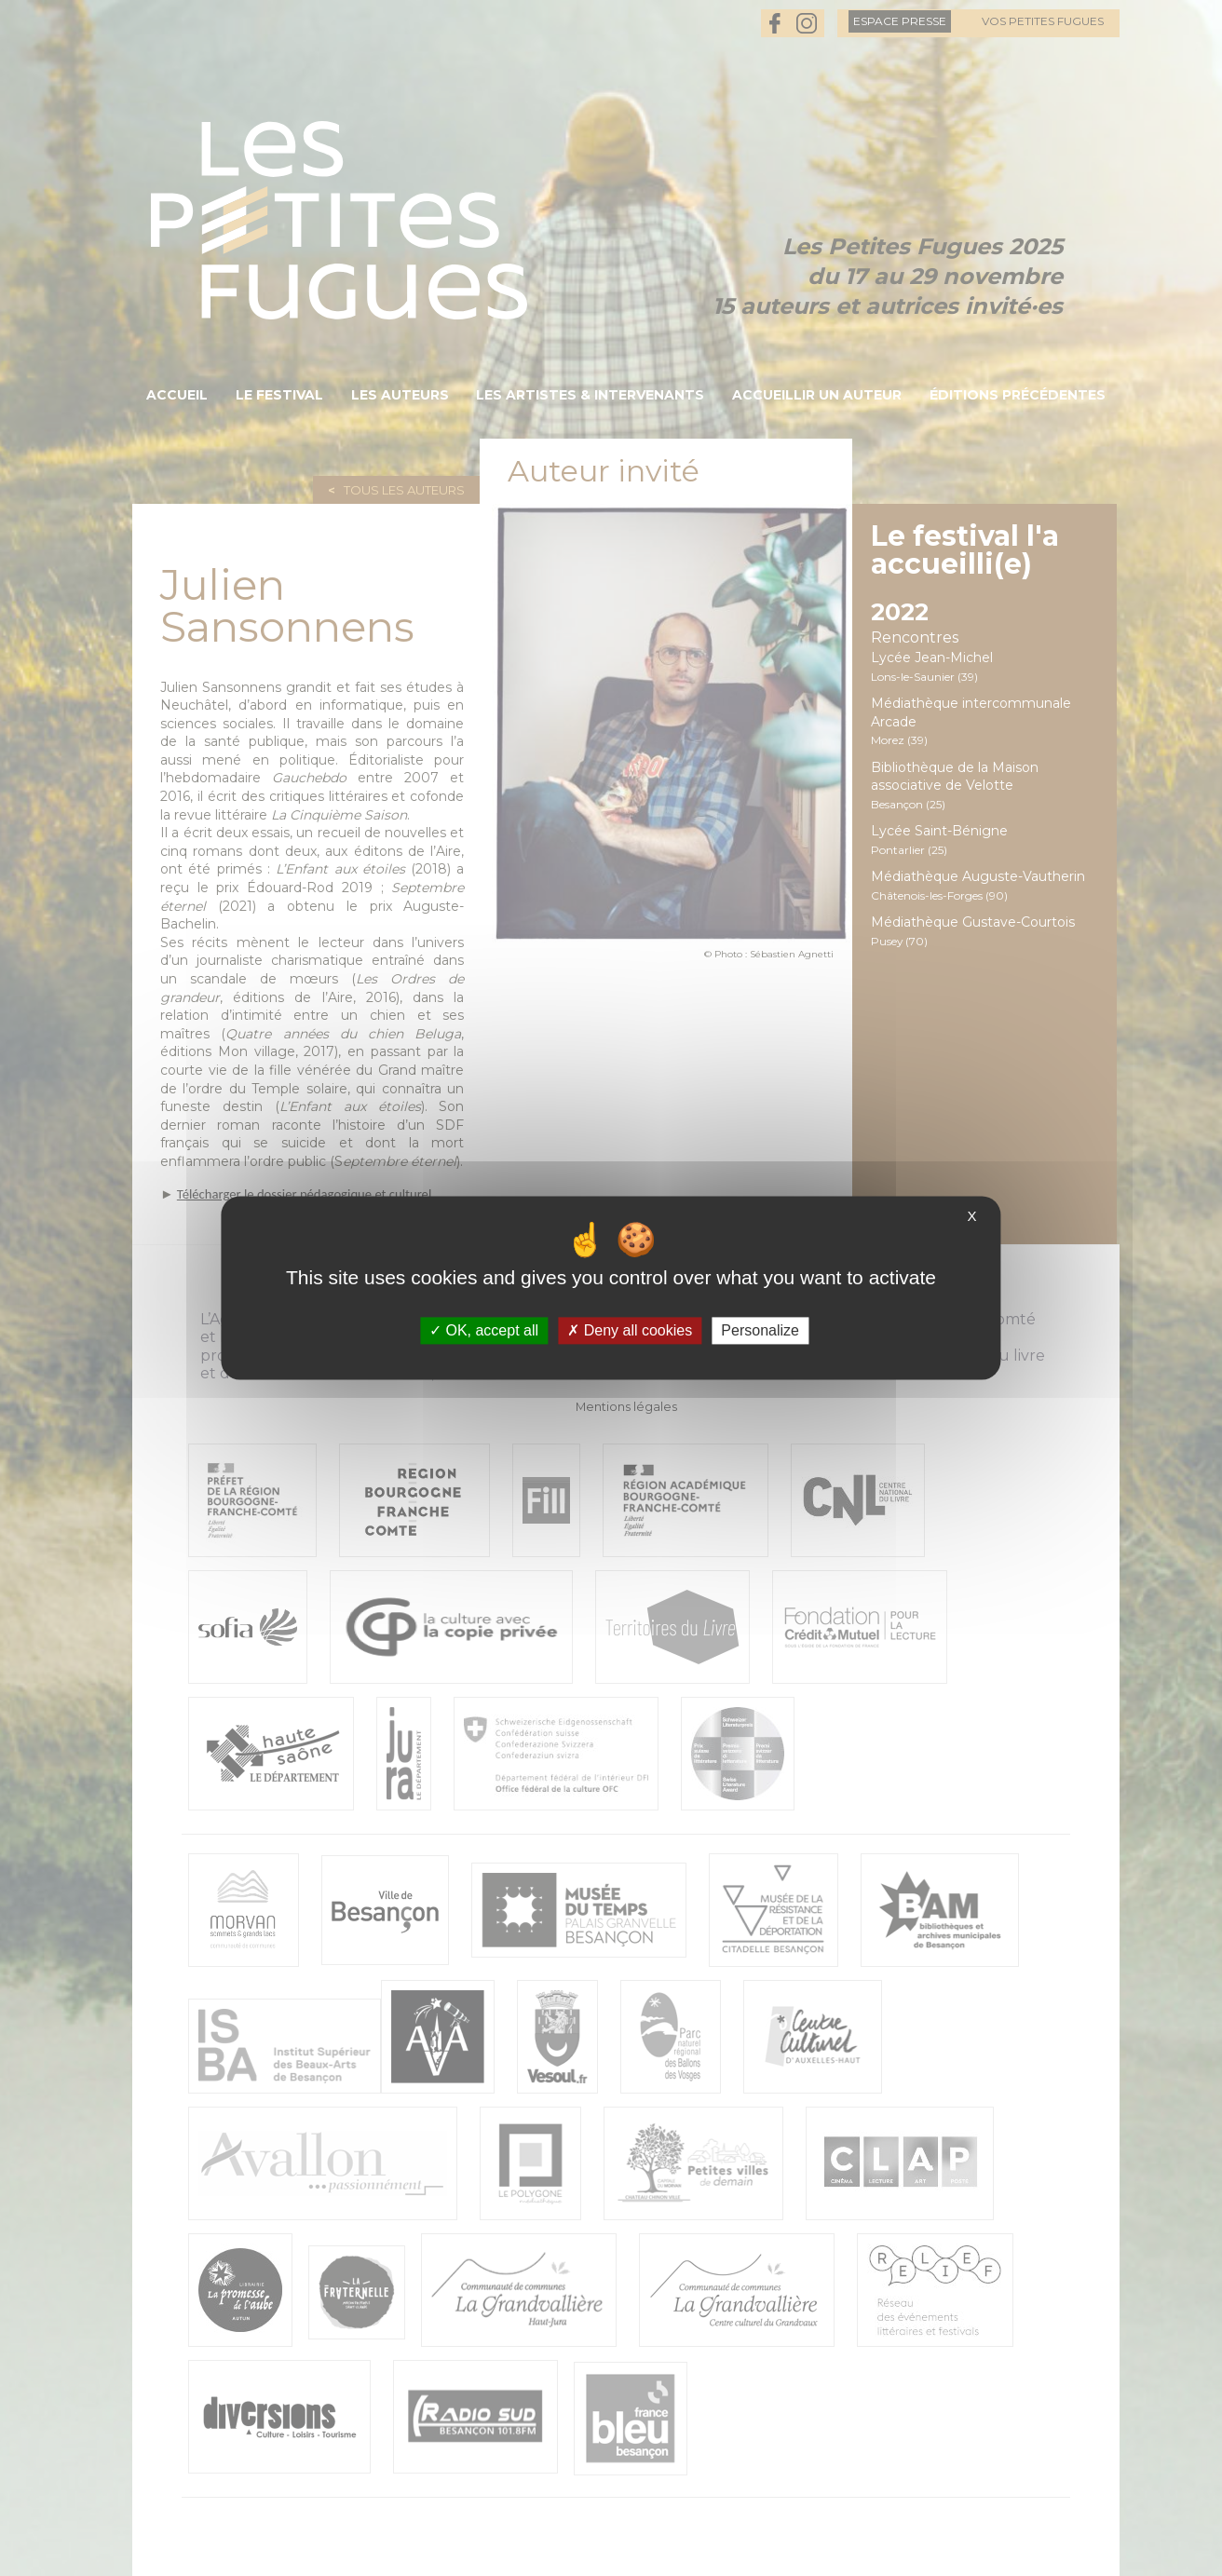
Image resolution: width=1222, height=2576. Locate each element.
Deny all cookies (629, 1330)
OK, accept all (483, 1330)
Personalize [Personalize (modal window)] (760, 1330)
